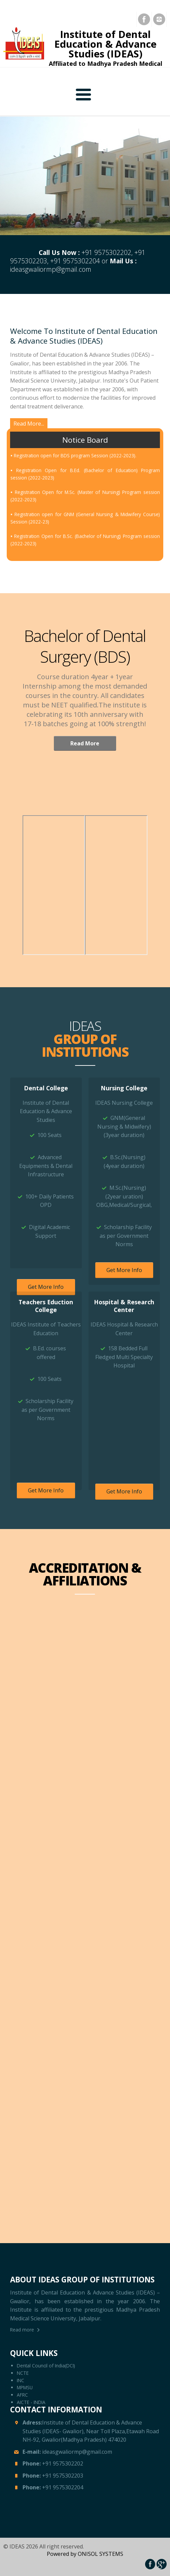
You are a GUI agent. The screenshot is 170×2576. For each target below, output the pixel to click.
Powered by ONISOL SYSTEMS (85, 2554)
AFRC (22, 2395)
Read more (22, 2329)
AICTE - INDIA (31, 2402)
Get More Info (46, 1287)
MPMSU (25, 2387)
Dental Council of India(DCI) (46, 2365)
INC (20, 2380)
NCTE (23, 2373)
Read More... (28, 423)
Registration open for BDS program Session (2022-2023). (75, 480)
